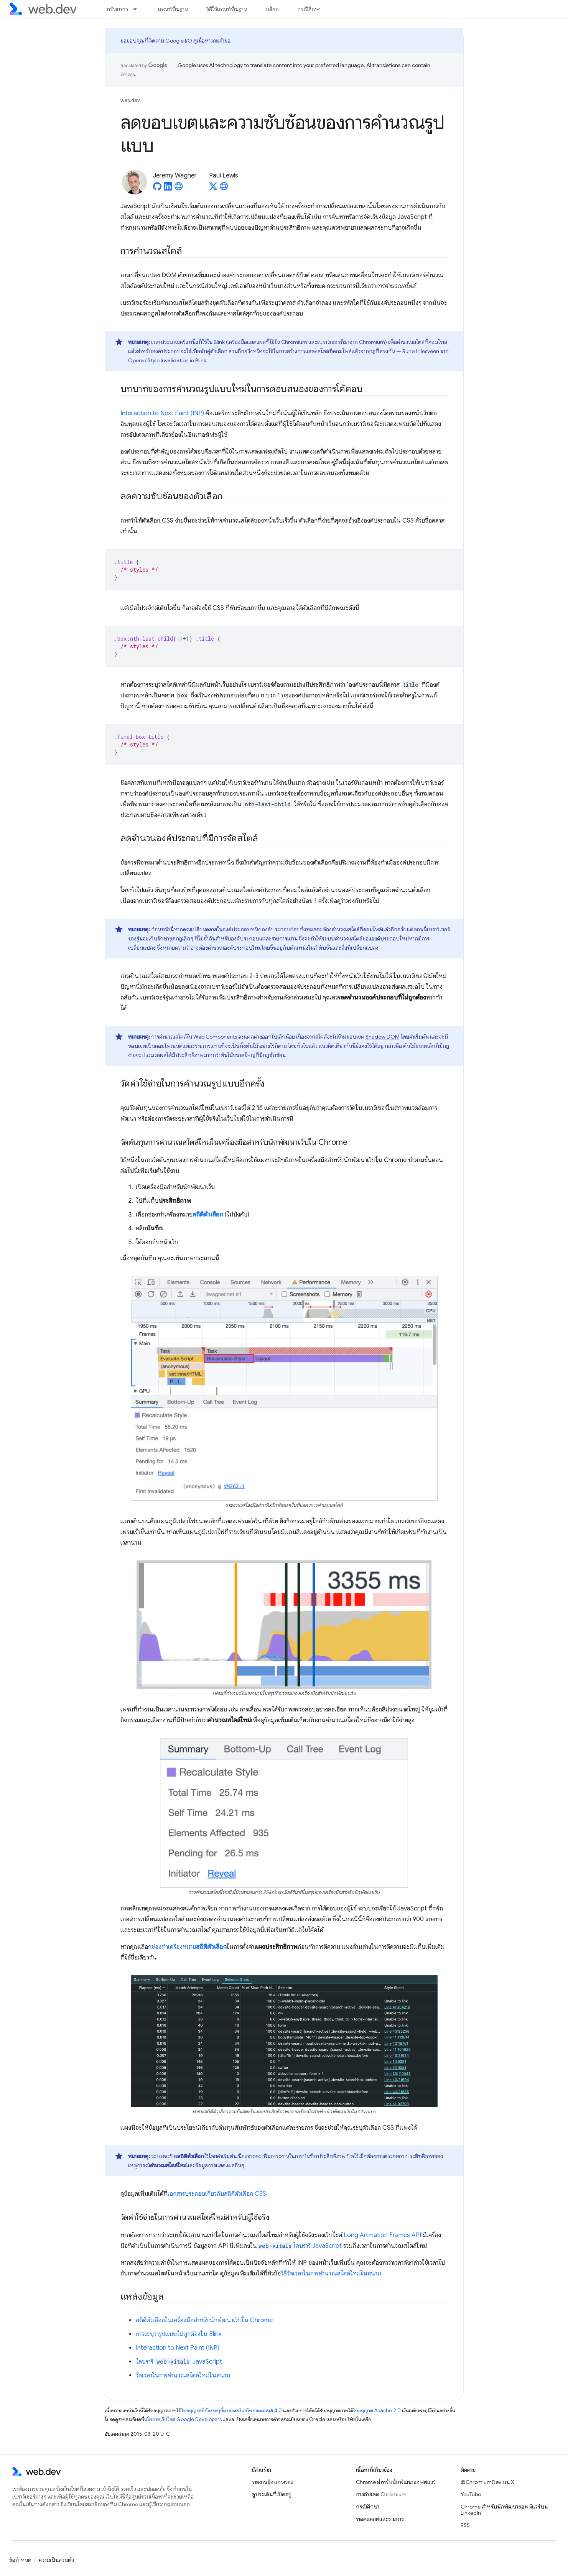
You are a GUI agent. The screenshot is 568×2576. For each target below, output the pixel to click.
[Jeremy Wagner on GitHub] (157, 188)
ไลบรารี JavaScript (299, 2246)
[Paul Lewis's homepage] (224, 188)
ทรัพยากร (117, 9)
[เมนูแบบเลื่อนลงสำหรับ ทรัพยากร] (138, 9)
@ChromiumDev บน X (487, 2482)
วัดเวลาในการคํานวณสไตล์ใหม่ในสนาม (183, 2375)
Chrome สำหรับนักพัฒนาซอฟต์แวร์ (396, 2482)
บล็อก (272, 9)
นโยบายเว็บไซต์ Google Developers (183, 2419)
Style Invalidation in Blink (177, 360)
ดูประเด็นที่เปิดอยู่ (271, 2494)
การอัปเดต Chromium (381, 2494)
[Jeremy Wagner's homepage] (179, 188)
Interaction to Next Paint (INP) (162, 413)
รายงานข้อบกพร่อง (272, 2482)
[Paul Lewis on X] (213, 188)
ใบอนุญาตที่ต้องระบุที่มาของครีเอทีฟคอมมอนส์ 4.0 (231, 2410)
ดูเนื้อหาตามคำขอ (211, 40)
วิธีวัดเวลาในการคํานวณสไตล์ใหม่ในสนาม (331, 2273)
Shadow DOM (382, 1036)
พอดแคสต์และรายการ (380, 2518)
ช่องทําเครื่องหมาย (189, 1947)
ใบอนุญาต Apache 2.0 (377, 2410)
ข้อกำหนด (20, 2560)
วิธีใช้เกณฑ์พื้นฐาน (226, 9)
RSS (465, 2525)
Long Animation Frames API (382, 2235)
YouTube (471, 2494)
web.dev (130, 100)
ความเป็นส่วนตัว (56, 2560)
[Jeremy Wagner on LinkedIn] (168, 188)
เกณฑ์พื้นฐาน (173, 9)
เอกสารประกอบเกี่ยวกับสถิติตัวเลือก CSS (217, 2194)
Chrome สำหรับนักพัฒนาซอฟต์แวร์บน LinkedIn (504, 2509)
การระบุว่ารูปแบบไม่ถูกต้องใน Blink (179, 2334)
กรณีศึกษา (309, 9)
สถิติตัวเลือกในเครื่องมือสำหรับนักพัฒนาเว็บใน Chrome (204, 2320)
